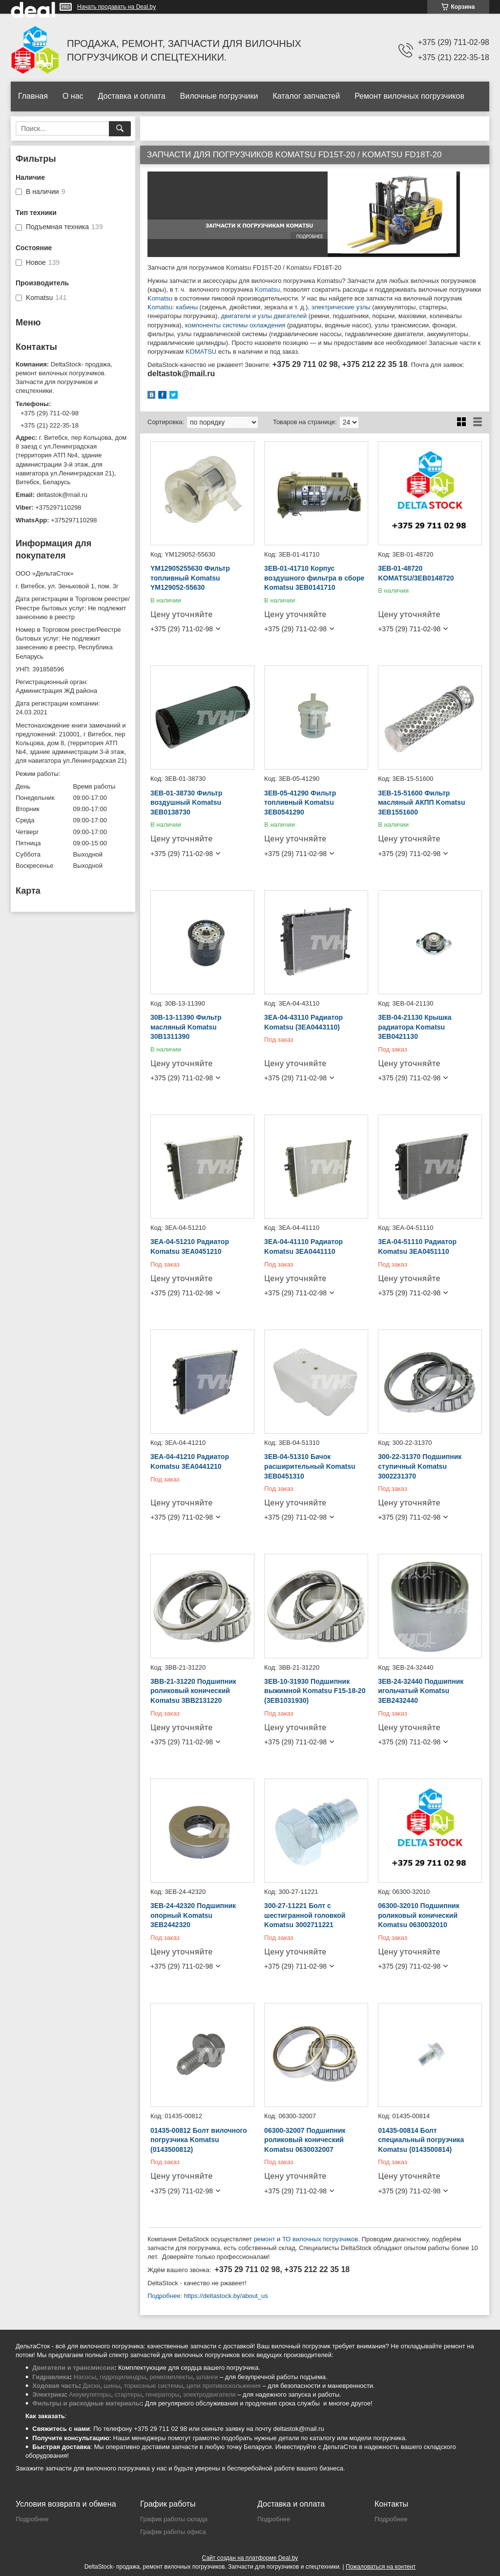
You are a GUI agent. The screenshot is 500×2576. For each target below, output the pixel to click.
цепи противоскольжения (224, 2385)
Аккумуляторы (90, 2394)
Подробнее (32, 2519)
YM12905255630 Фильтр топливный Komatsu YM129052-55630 (190, 577)
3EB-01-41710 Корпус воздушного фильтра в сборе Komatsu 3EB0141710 (314, 577)
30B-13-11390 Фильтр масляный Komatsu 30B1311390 (186, 1026)
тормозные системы (153, 2385)
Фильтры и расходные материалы (86, 2403)
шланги (207, 2377)
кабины (187, 307)
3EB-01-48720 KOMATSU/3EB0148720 (416, 573)
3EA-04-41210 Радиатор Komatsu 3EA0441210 (189, 1461)
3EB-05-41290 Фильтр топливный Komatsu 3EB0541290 (300, 802)
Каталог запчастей (306, 96)
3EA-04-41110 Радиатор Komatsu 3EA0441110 (303, 1246)
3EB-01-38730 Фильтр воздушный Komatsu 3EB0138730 (186, 802)
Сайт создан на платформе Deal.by (250, 2558)
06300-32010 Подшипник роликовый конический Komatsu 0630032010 (418, 1915)
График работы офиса (173, 2531)
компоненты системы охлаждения (235, 325)
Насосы (85, 2377)
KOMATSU (201, 351)
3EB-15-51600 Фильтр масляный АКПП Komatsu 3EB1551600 (421, 802)
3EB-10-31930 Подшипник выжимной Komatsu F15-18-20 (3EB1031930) (314, 1690)
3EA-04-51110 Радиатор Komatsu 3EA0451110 (417, 1246)
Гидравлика (50, 2377)
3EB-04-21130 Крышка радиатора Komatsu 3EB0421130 (414, 1026)
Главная (33, 96)
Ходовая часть (55, 2385)
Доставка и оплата (132, 96)
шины (112, 2385)
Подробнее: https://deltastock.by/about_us (207, 2295)
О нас (72, 96)
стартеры (128, 2394)
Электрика (48, 2394)
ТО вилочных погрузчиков (320, 2239)
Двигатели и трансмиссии (73, 2367)
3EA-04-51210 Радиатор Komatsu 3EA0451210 (189, 1246)
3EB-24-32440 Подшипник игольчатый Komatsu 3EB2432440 (420, 1690)
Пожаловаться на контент (381, 2566)
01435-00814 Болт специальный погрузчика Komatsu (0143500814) (421, 2139)
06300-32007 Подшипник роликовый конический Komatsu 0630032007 (305, 2139)
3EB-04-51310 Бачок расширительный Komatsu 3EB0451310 (309, 1466)
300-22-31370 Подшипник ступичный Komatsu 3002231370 (419, 1466)
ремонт (264, 2239)
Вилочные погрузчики (219, 96)
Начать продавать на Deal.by (116, 6)
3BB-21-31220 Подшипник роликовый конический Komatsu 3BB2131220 (193, 1690)
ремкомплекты (170, 2377)
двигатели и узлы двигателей (264, 316)
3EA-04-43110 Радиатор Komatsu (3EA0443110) (303, 1022)
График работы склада (174, 2519)
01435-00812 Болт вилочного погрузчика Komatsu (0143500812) (198, 2139)
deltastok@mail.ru (62, 494)
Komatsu (267, 289)
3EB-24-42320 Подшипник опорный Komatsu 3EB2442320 (193, 1915)
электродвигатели (209, 2394)
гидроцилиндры (123, 2377)
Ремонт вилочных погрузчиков (409, 96)
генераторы (163, 2394)
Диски (91, 2385)
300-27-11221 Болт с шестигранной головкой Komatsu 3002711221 (304, 1915)
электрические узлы (341, 307)
